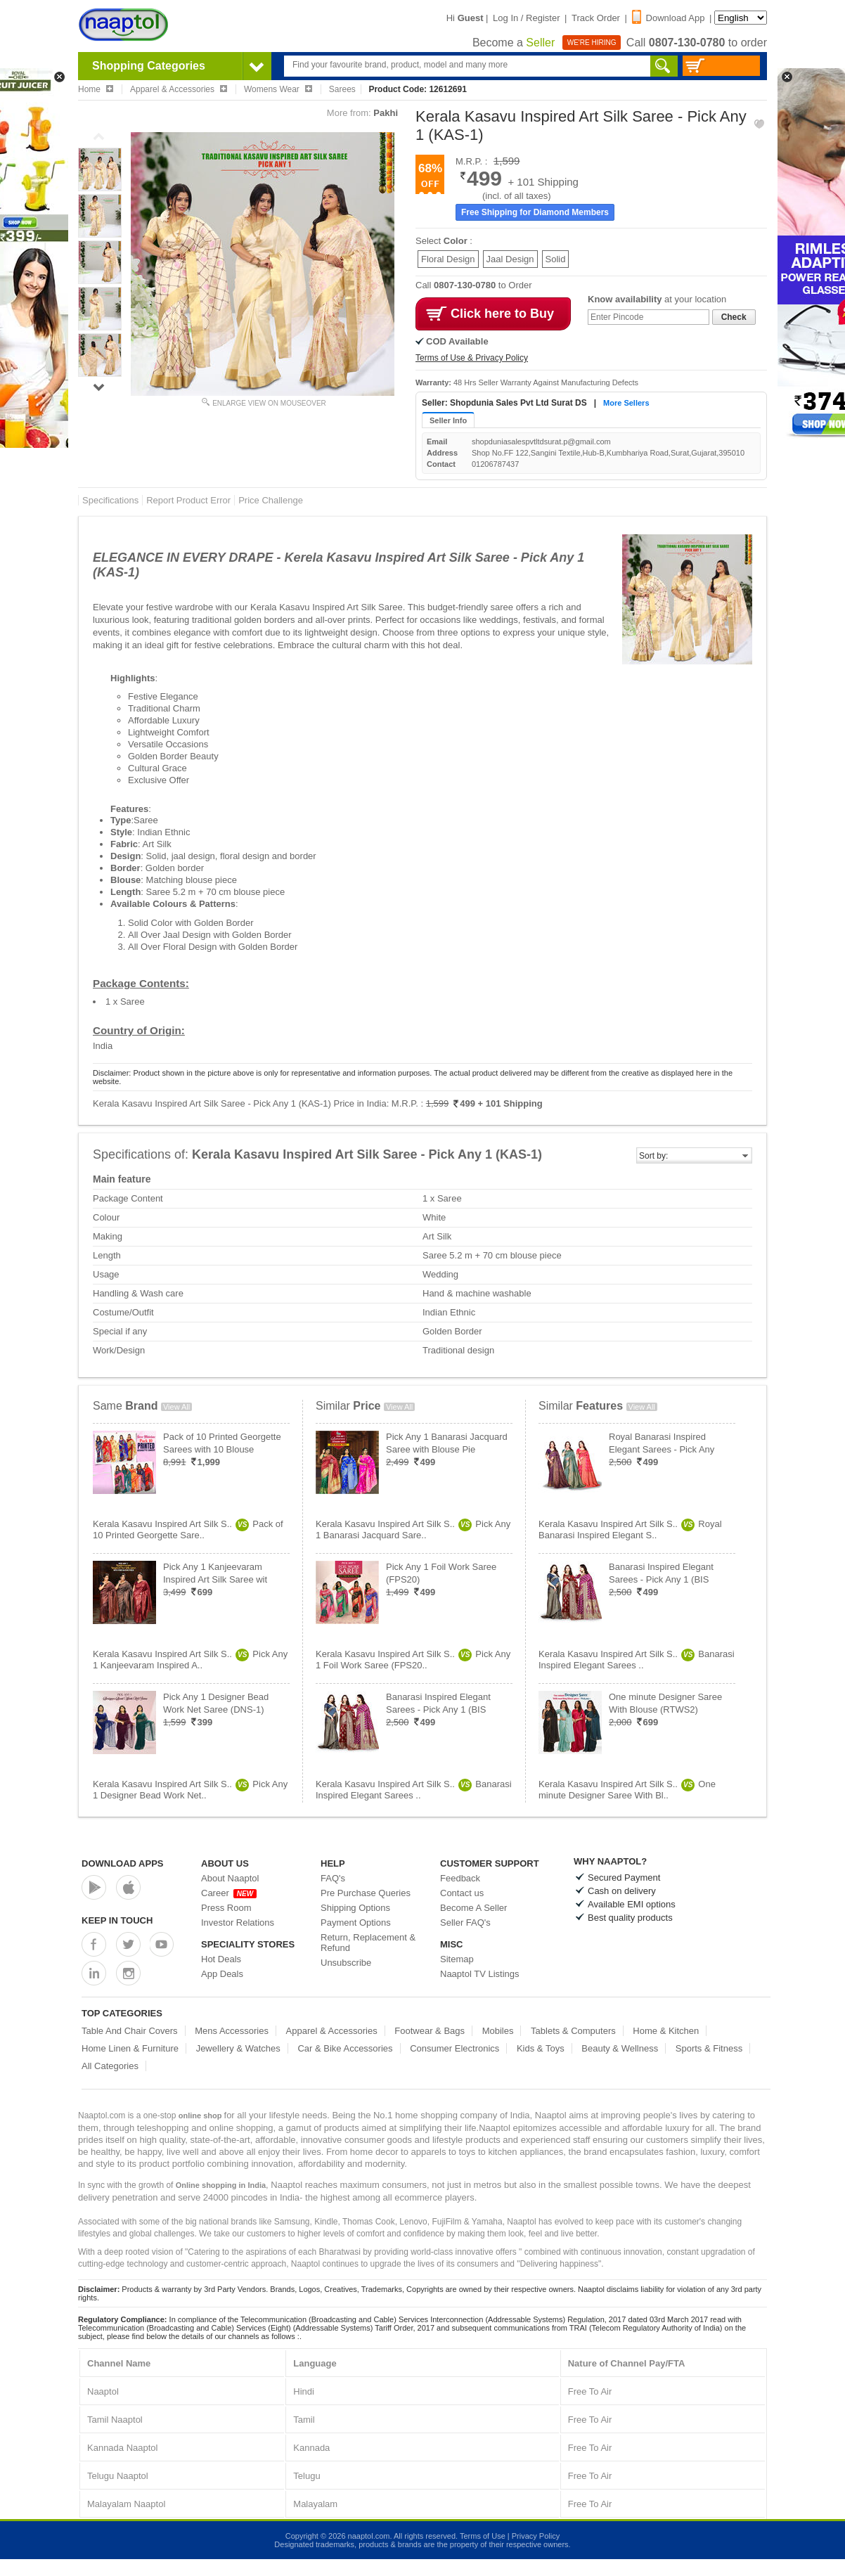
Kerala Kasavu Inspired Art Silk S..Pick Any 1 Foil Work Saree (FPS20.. (413, 1659)
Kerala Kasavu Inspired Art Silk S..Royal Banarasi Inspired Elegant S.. (630, 1529)
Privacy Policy (536, 2536)
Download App (668, 18)
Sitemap (457, 1959)
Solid (556, 259)
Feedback (460, 1878)
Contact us (462, 1893)
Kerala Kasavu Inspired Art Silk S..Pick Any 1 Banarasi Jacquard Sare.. (413, 1529)
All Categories (110, 2066)
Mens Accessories (232, 2031)
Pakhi (385, 113)
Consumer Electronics (454, 2048)
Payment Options (356, 1922)
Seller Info (448, 420)
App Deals (222, 1974)
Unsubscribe (346, 1962)
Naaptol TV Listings (480, 1974)
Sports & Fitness (709, 2048)
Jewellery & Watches (238, 2048)
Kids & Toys (541, 2048)
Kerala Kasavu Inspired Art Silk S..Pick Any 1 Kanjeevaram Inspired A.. (190, 1659)
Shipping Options (355, 1907)
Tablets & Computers (573, 2031)
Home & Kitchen (666, 2031)
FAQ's (333, 1878)
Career (229, 1893)
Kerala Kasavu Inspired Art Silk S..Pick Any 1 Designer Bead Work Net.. (190, 1790)
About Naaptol (230, 1878)
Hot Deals (221, 1959)
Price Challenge (270, 500)
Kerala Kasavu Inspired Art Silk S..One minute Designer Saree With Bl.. (627, 1790)
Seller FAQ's (465, 1922)
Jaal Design (510, 259)
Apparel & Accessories (332, 2031)
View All (176, 1407)
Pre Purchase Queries (366, 1893)
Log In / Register (526, 18)
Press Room (226, 1907)
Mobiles (498, 2031)
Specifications (110, 500)
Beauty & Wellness (619, 2048)
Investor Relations (237, 1922)
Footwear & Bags (429, 2031)
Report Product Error (188, 500)
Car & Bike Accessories (344, 2048)
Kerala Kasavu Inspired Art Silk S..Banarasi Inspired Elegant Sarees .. (414, 1790)
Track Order (596, 18)
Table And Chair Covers (130, 2031)
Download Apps (123, 1863)
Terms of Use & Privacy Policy (471, 358)
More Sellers (626, 403)
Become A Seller (473, 1907)
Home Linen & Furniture (130, 2048)
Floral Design (448, 259)
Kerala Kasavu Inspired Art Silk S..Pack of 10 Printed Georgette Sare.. (188, 1529)
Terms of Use (482, 2536)
